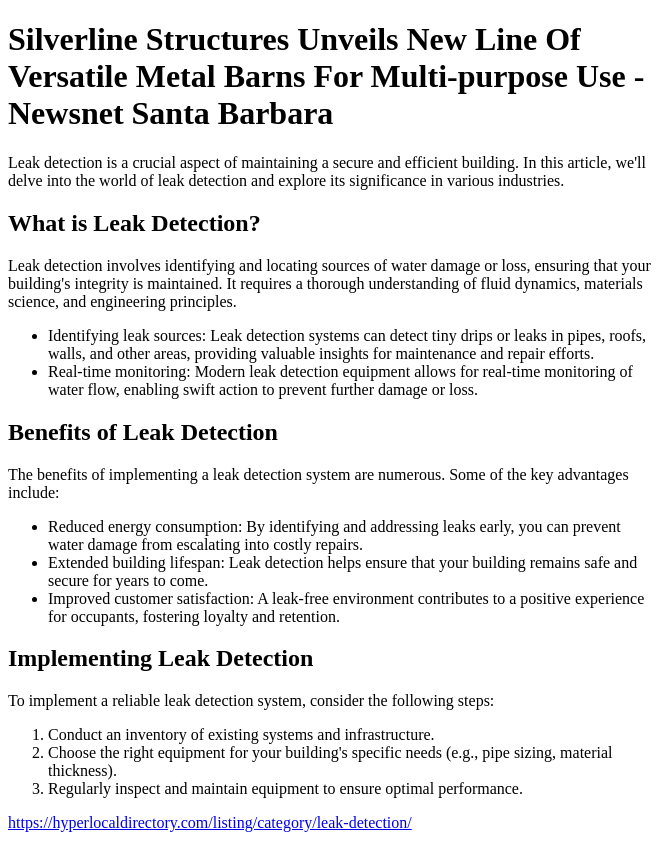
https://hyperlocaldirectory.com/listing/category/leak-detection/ (210, 822)
